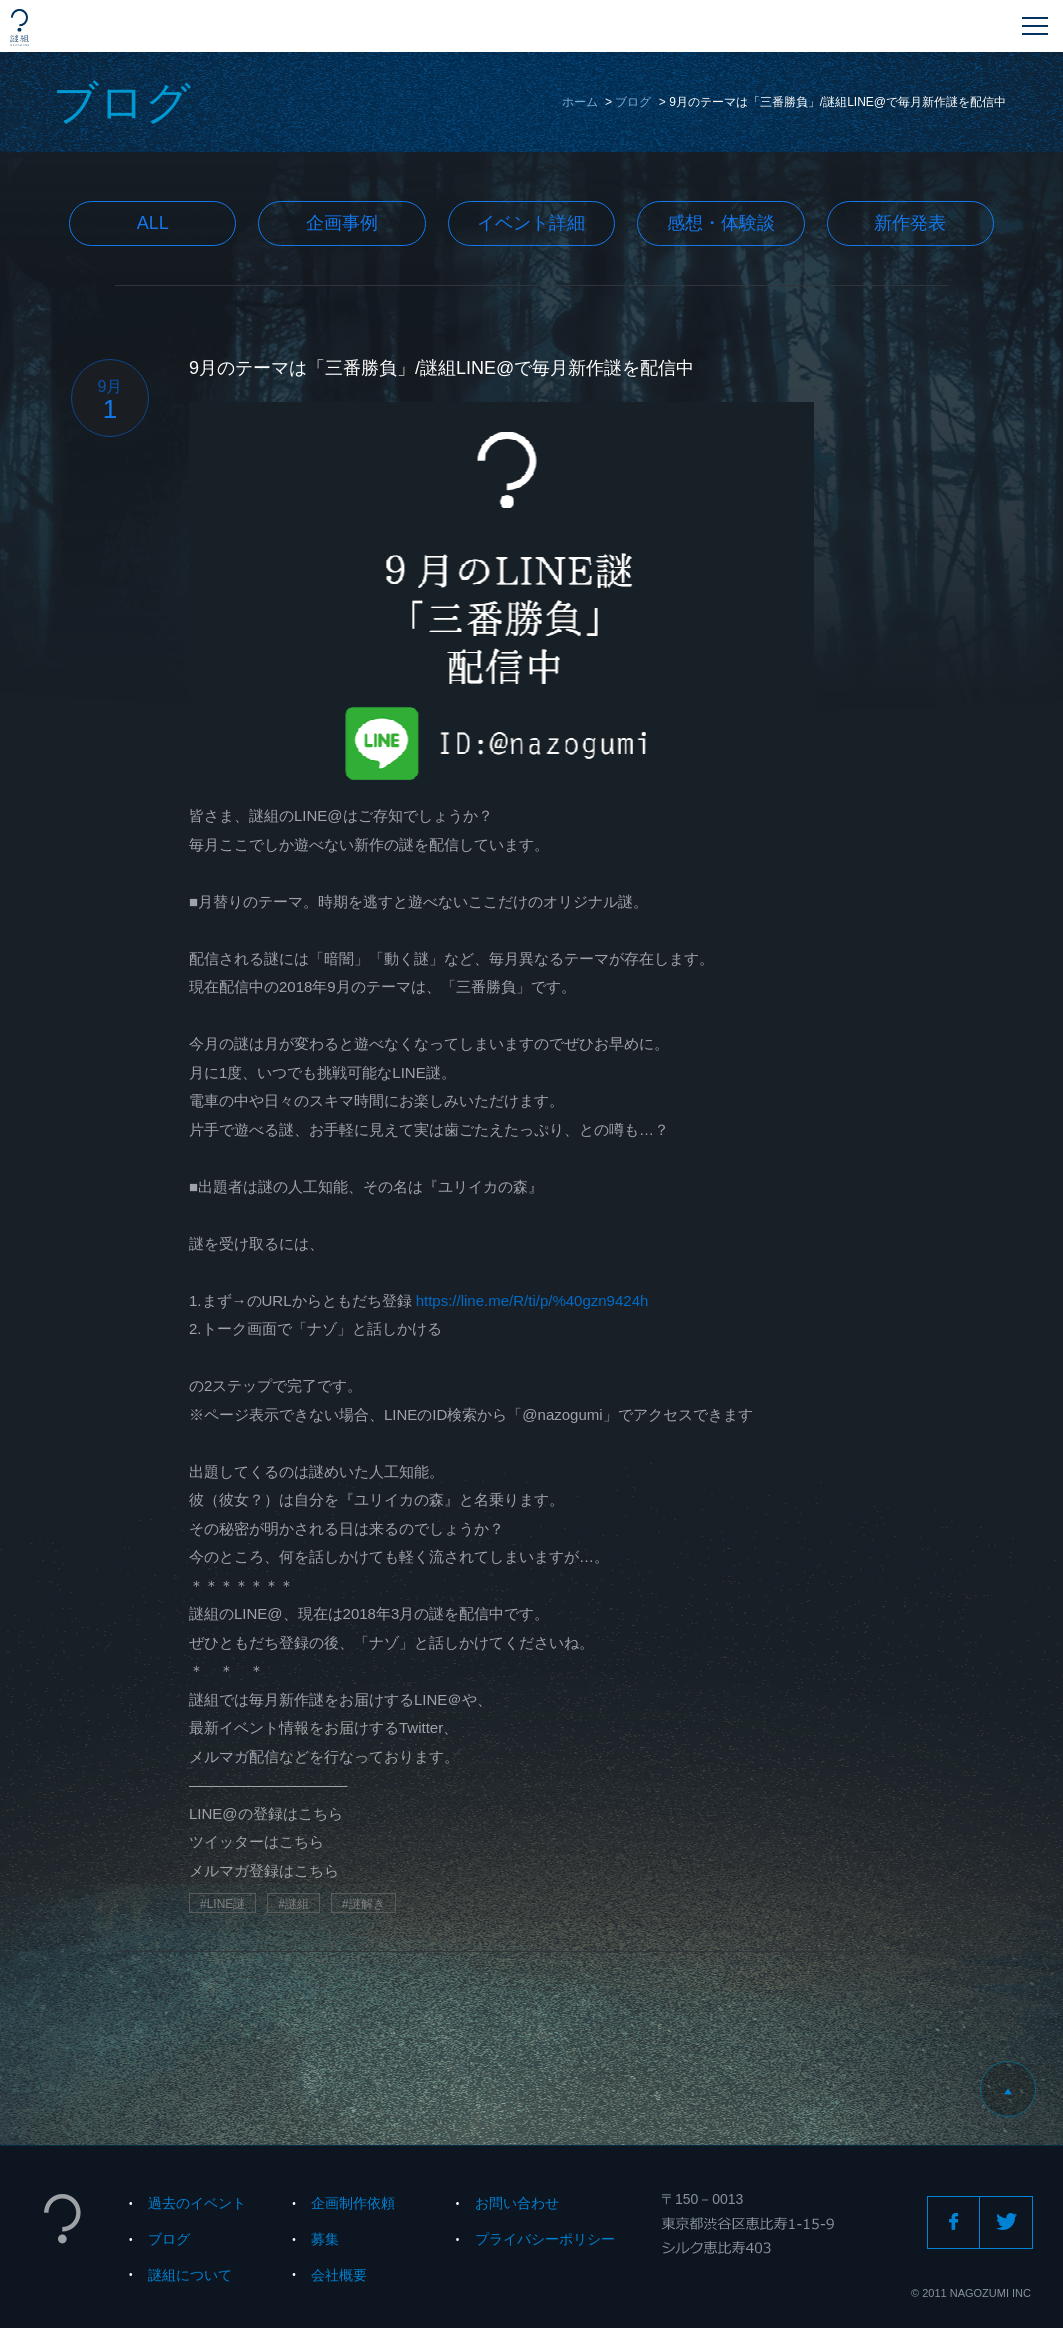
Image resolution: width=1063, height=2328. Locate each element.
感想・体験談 (721, 223)
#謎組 (293, 1904)
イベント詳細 (531, 223)
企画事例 (342, 223)
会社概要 (339, 2275)
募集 (325, 2239)
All (153, 223)
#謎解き (363, 1904)
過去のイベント (197, 2203)
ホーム (580, 102)
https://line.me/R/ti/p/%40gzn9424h (532, 1300)
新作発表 (910, 223)
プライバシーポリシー (545, 2239)
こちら (320, 1813)
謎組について (190, 2275)
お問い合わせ (517, 2203)
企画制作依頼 (353, 2203)
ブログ (633, 102)
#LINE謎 (222, 1904)
